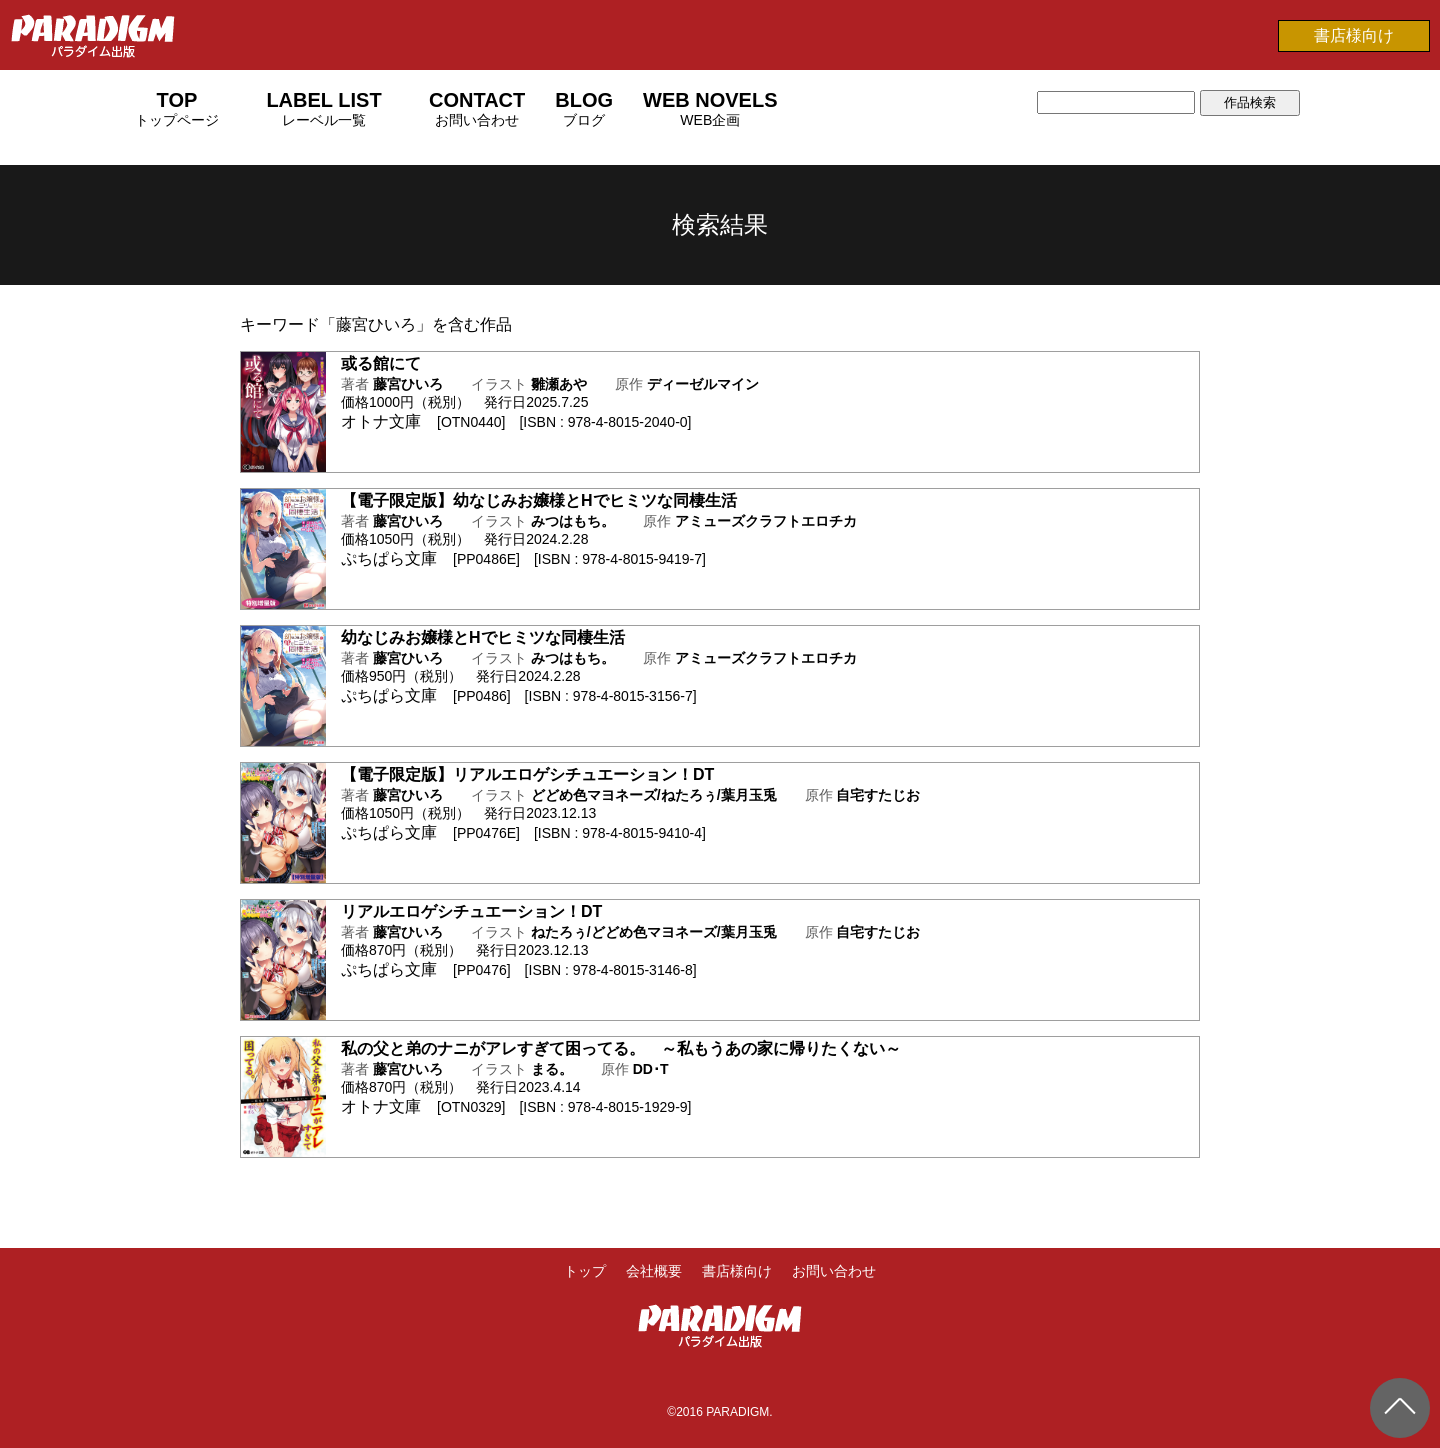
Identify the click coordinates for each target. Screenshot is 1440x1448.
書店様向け (1354, 35)
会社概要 (654, 1271)
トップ (585, 1271)
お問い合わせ (834, 1271)
